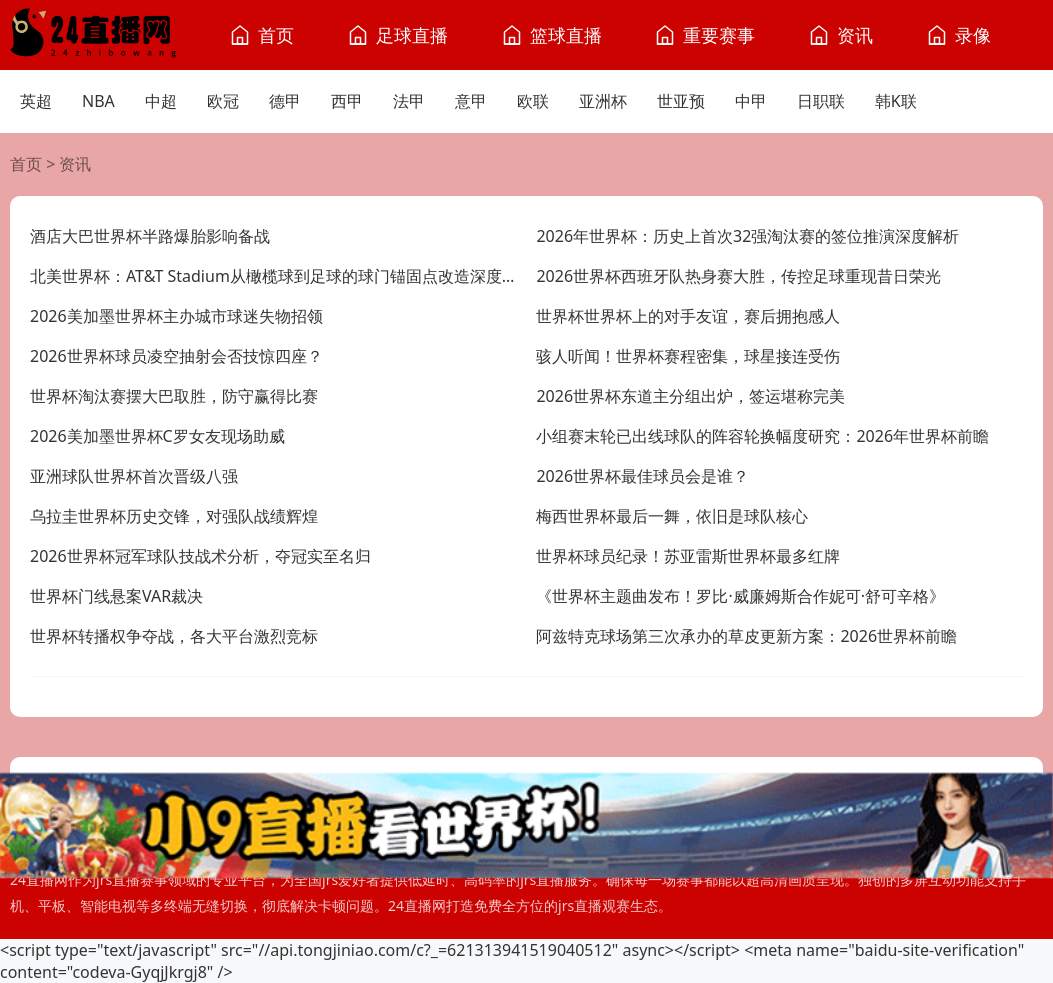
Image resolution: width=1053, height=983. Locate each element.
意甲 (471, 101)
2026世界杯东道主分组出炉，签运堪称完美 (690, 396)
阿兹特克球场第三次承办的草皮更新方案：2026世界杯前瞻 (746, 636)
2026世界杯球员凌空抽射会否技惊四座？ (176, 356)
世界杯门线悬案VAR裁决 (116, 596)
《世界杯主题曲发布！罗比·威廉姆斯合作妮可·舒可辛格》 (740, 596)
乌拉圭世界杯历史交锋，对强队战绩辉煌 (174, 516)
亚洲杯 (603, 101)
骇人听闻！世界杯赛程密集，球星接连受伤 (688, 356)
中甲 (751, 101)
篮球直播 (566, 35)
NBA (98, 101)
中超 (161, 101)
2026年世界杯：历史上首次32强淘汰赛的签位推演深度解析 (747, 236)
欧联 (533, 101)
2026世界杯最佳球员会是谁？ (642, 476)
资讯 (855, 35)
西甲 (347, 101)
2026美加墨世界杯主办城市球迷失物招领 (176, 316)
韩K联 (896, 101)
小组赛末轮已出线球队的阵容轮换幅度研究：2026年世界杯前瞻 (762, 436)
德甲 (285, 101)
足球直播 (412, 35)
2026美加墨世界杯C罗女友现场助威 (157, 436)
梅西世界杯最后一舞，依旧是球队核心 (672, 516)
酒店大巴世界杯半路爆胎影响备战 (150, 236)
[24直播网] (93, 35)
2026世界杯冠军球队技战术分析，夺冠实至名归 (200, 556)
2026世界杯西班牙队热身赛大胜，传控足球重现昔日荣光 (738, 276)
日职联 (821, 101)
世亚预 (681, 101)
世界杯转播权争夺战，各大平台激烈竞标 (174, 636)
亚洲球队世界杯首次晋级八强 (134, 476)
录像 (973, 35)
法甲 (409, 101)
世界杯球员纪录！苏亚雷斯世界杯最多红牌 (688, 556)
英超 (36, 101)
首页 (276, 35)
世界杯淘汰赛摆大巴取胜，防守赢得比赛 (174, 396)
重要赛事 (719, 35)
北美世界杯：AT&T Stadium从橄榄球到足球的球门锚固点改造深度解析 (273, 276)
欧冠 (223, 101)
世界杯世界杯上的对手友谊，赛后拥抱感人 (688, 316)
